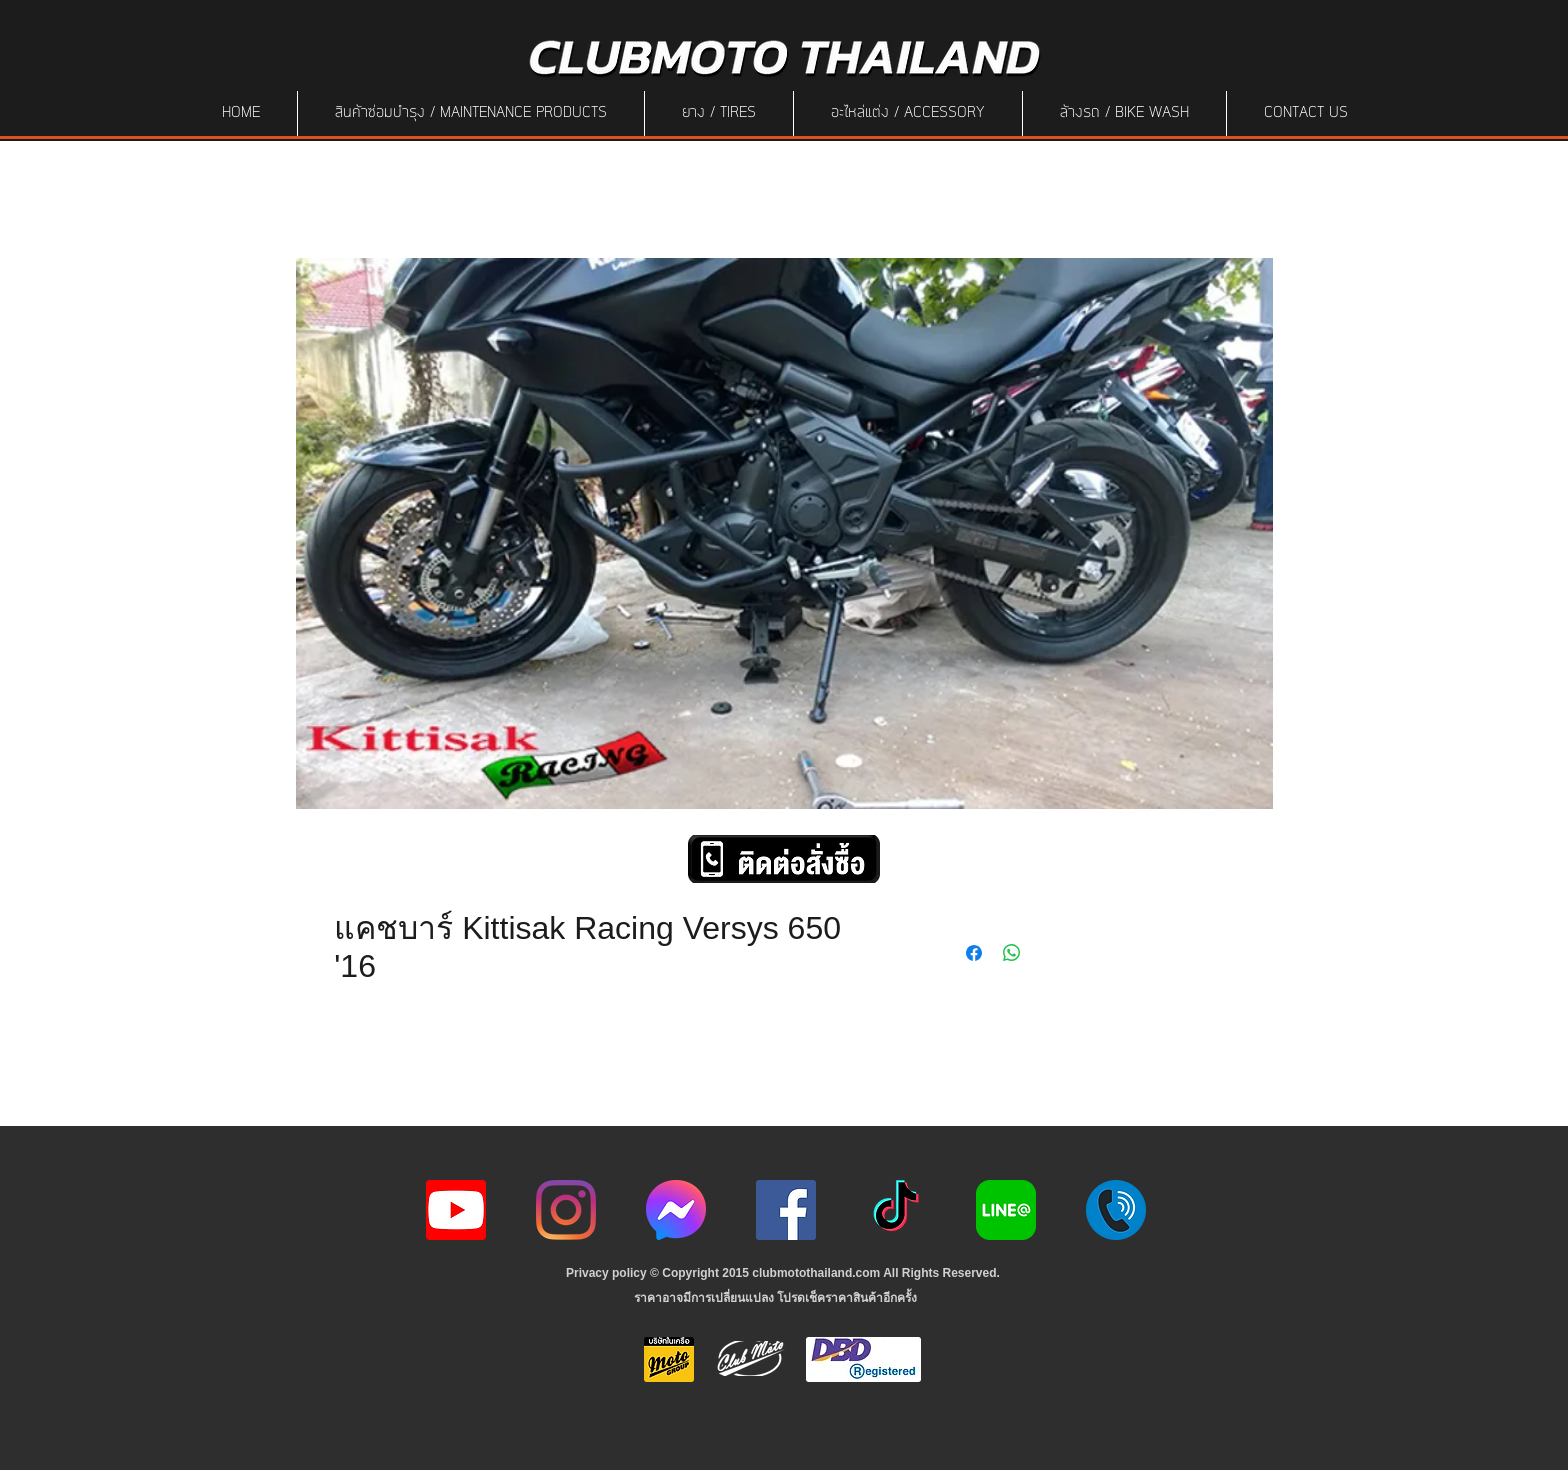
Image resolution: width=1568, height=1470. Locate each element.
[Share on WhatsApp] (1012, 953)
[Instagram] (566, 1210)
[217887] (1116, 1210)
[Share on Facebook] (974, 953)
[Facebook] (786, 1210)
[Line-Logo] (1006, 1210)
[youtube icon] (456, 1210)
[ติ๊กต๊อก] (896, 1210)
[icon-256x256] (676, 1210)
